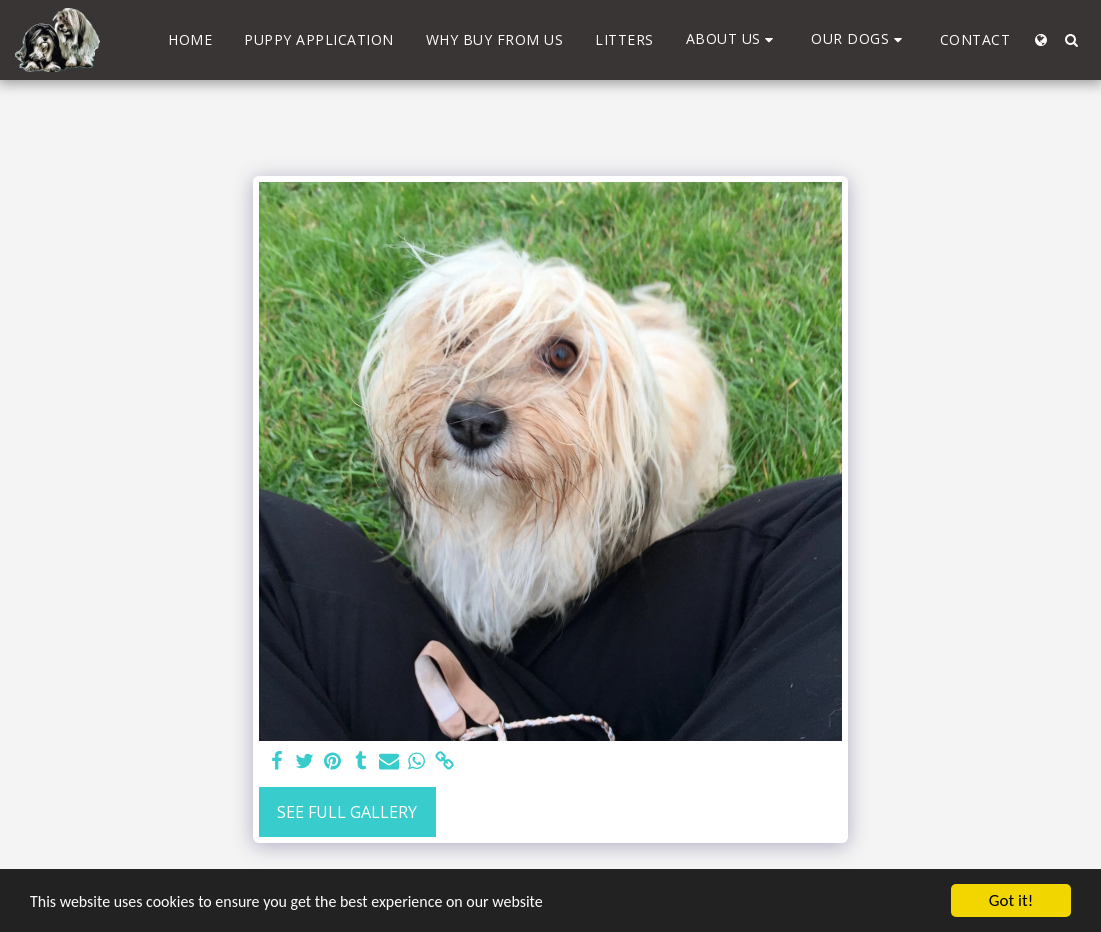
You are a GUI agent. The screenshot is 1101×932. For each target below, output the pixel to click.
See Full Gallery (347, 812)
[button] (733, 39)
